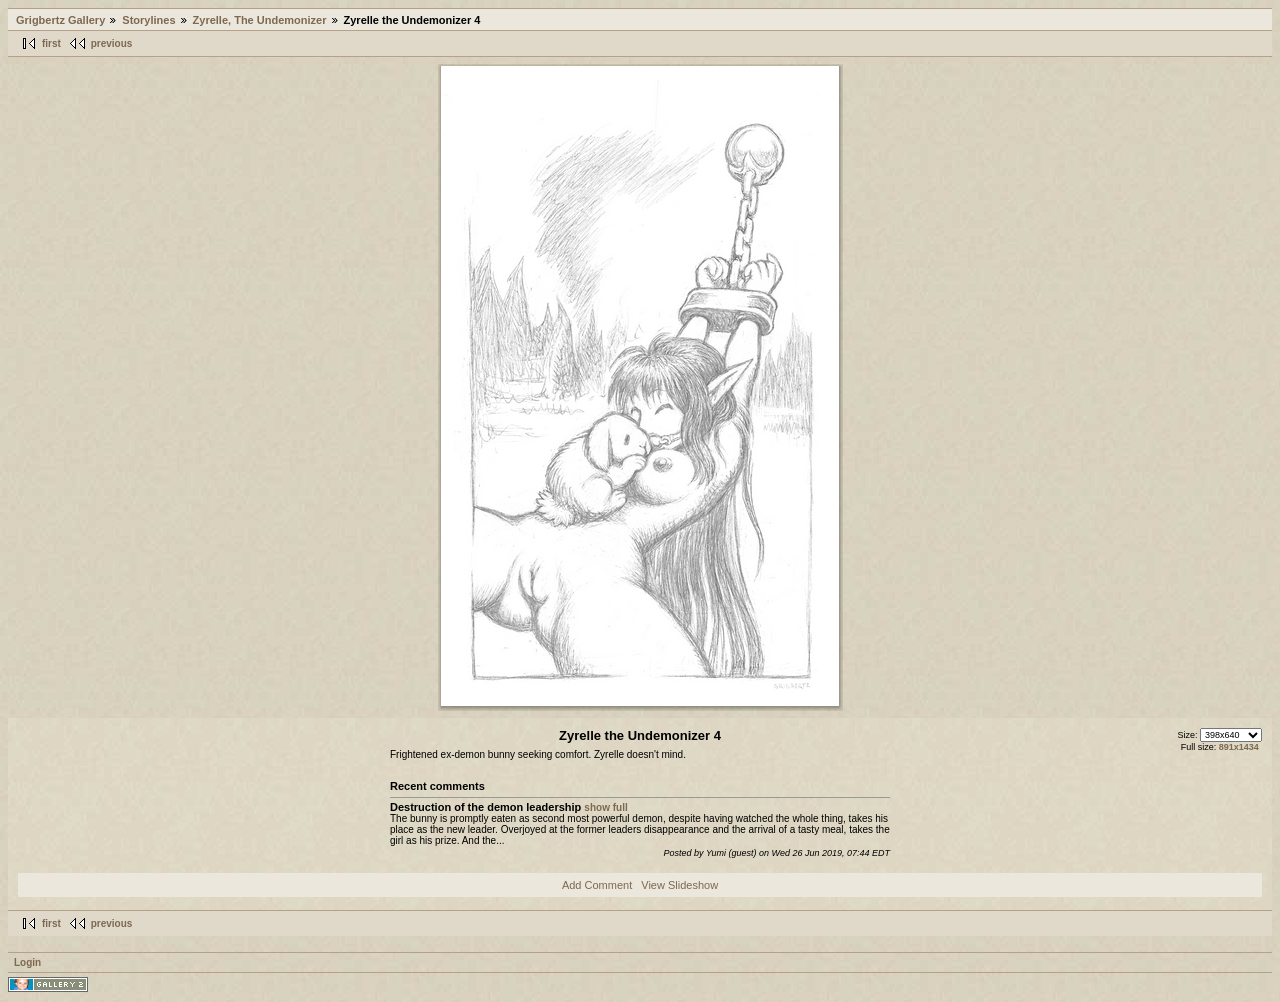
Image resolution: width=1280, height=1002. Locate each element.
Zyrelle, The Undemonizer (260, 20)
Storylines (148, 20)
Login (27, 962)
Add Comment (597, 885)
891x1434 (1239, 747)
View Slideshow (679, 885)
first (51, 43)
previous (112, 43)
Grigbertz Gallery (60, 20)
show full (605, 807)
